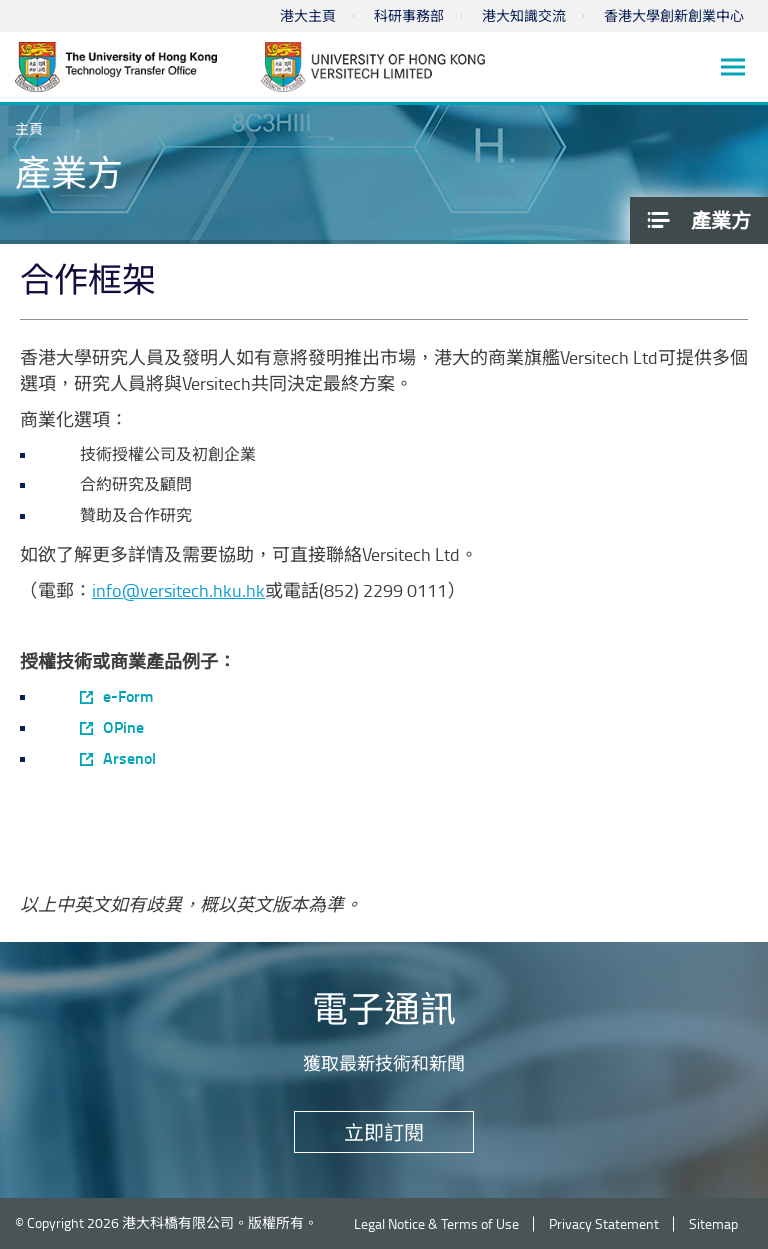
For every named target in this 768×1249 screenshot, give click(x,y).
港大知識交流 (524, 15)
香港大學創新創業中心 (674, 15)
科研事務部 (409, 15)
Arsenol (129, 758)
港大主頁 (308, 15)
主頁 (29, 128)
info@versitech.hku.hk (178, 590)
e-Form (128, 696)
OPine (123, 727)
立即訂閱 (384, 1132)
